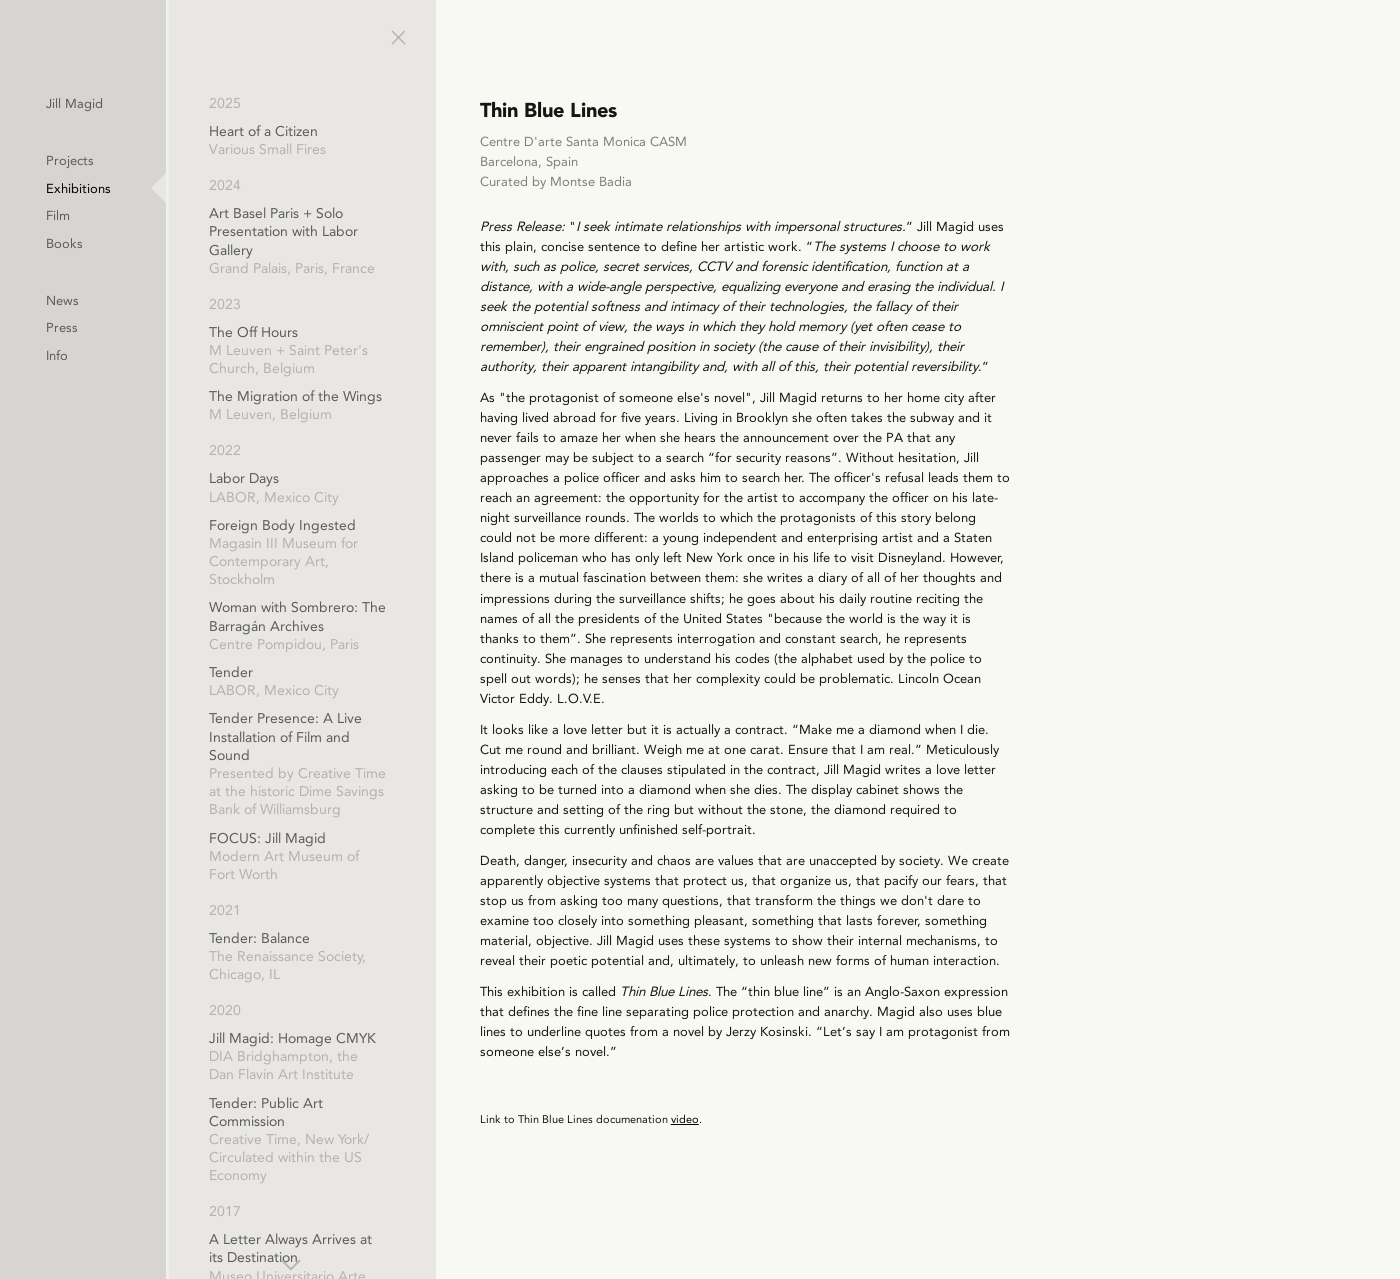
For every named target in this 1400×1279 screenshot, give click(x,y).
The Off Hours (420, 351)
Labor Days (420, 488)
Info (182, 360)
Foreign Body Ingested (420, 553)
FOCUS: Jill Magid (420, 857)
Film (183, 218)
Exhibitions (204, 189)
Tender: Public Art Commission (420, 1140)
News (187, 304)
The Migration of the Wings (420, 406)
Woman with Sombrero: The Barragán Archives (420, 626)
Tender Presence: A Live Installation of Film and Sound (420, 764)
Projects (195, 161)
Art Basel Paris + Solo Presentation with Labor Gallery (420, 241)
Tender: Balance (420, 957)
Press (186, 332)
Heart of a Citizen (420, 141)
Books (189, 246)
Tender (420, 682)
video (815, 1220)
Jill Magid (200, 103)
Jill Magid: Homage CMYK (420, 1057)
